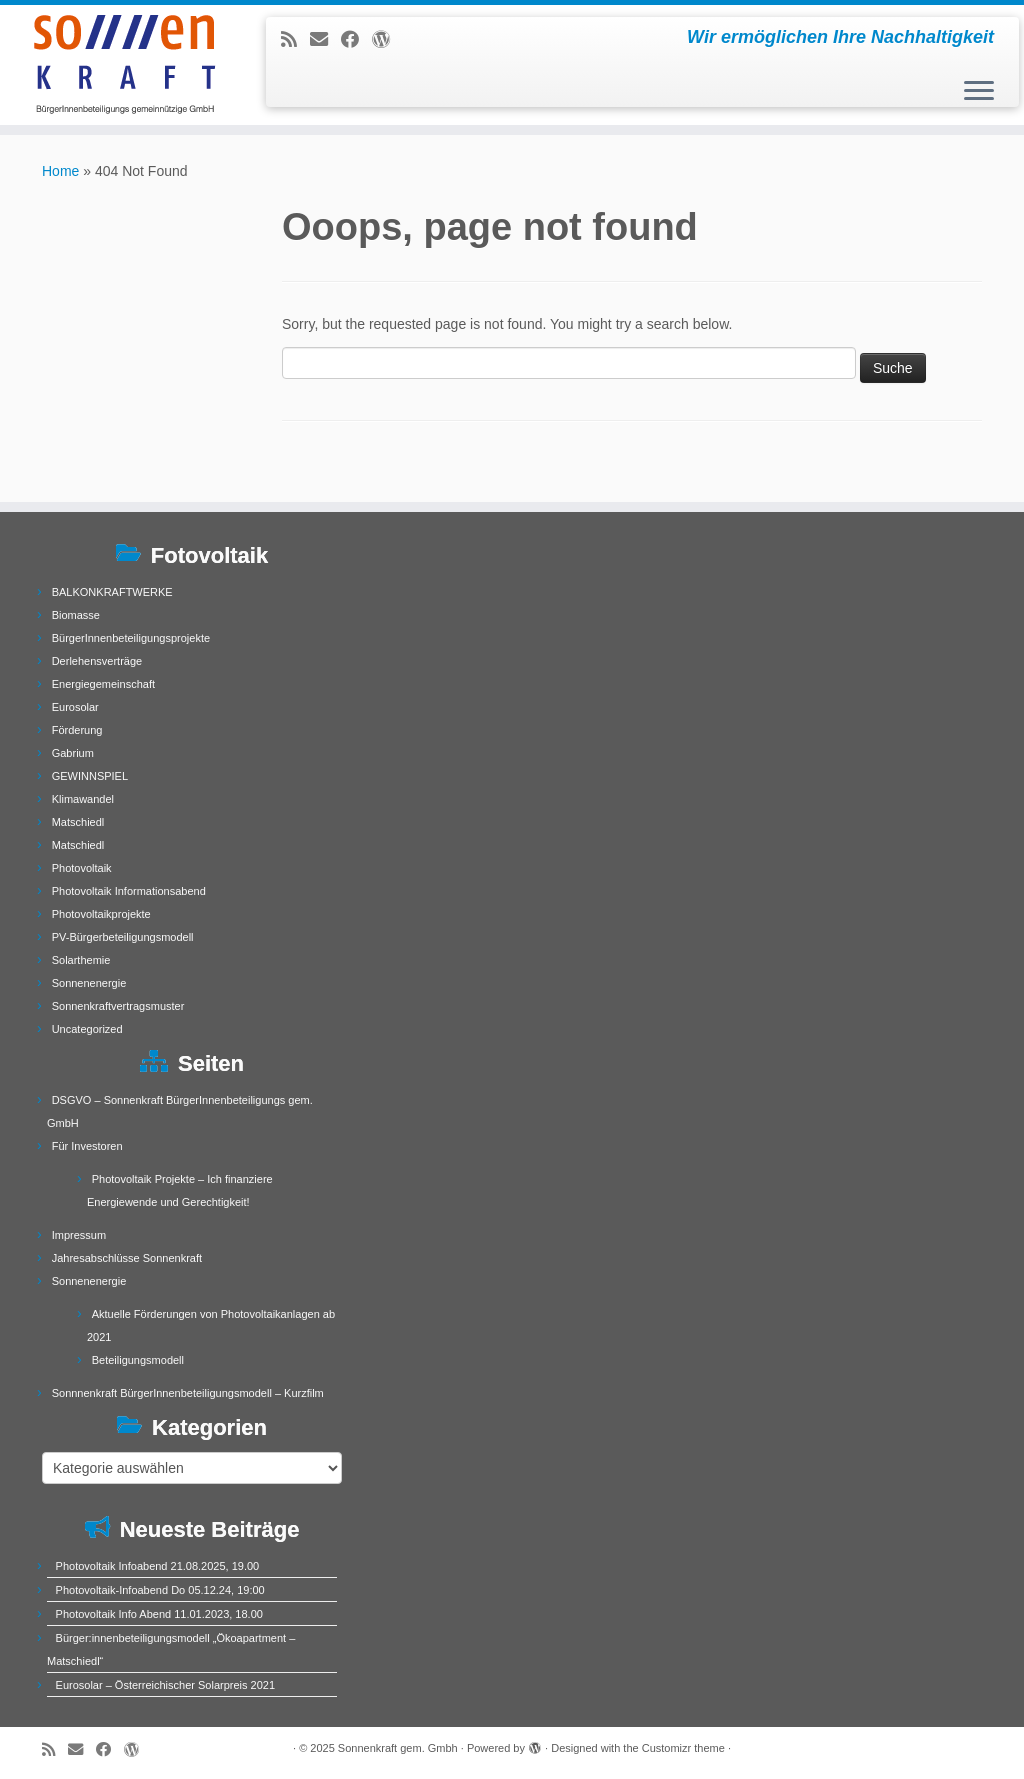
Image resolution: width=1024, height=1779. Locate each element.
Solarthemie (81, 960)
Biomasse (76, 615)
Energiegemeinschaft (103, 684)
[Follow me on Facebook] (356, 40)
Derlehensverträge (97, 661)
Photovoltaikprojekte (101, 914)
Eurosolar (75, 707)
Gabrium (73, 753)
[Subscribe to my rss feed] (295, 40)
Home (60, 171)
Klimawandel (83, 799)
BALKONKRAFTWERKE (112, 592)
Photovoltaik (82, 868)
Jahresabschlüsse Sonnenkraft (127, 1258)
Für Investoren (87, 1146)
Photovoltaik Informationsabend (129, 891)
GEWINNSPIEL (90, 776)
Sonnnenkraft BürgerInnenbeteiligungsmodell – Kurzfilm (188, 1393)
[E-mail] (325, 40)
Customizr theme (683, 1748)
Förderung (77, 730)
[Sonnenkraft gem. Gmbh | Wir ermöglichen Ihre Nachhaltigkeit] (120, 65)
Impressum (79, 1235)
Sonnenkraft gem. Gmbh (398, 1748)
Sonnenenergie (89, 983)
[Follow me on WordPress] (387, 40)
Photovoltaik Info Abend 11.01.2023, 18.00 (159, 1614)
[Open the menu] (979, 92)
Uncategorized (87, 1029)
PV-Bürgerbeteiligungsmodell (123, 937)
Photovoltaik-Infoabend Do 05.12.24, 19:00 (160, 1590)
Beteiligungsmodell (138, 1360)
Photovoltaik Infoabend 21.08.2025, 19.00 (158, 1566)
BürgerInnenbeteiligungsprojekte (131, 638)
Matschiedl (78, 822)
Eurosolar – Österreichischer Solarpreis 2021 (166, 1685)
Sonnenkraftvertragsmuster (118, 1006)
